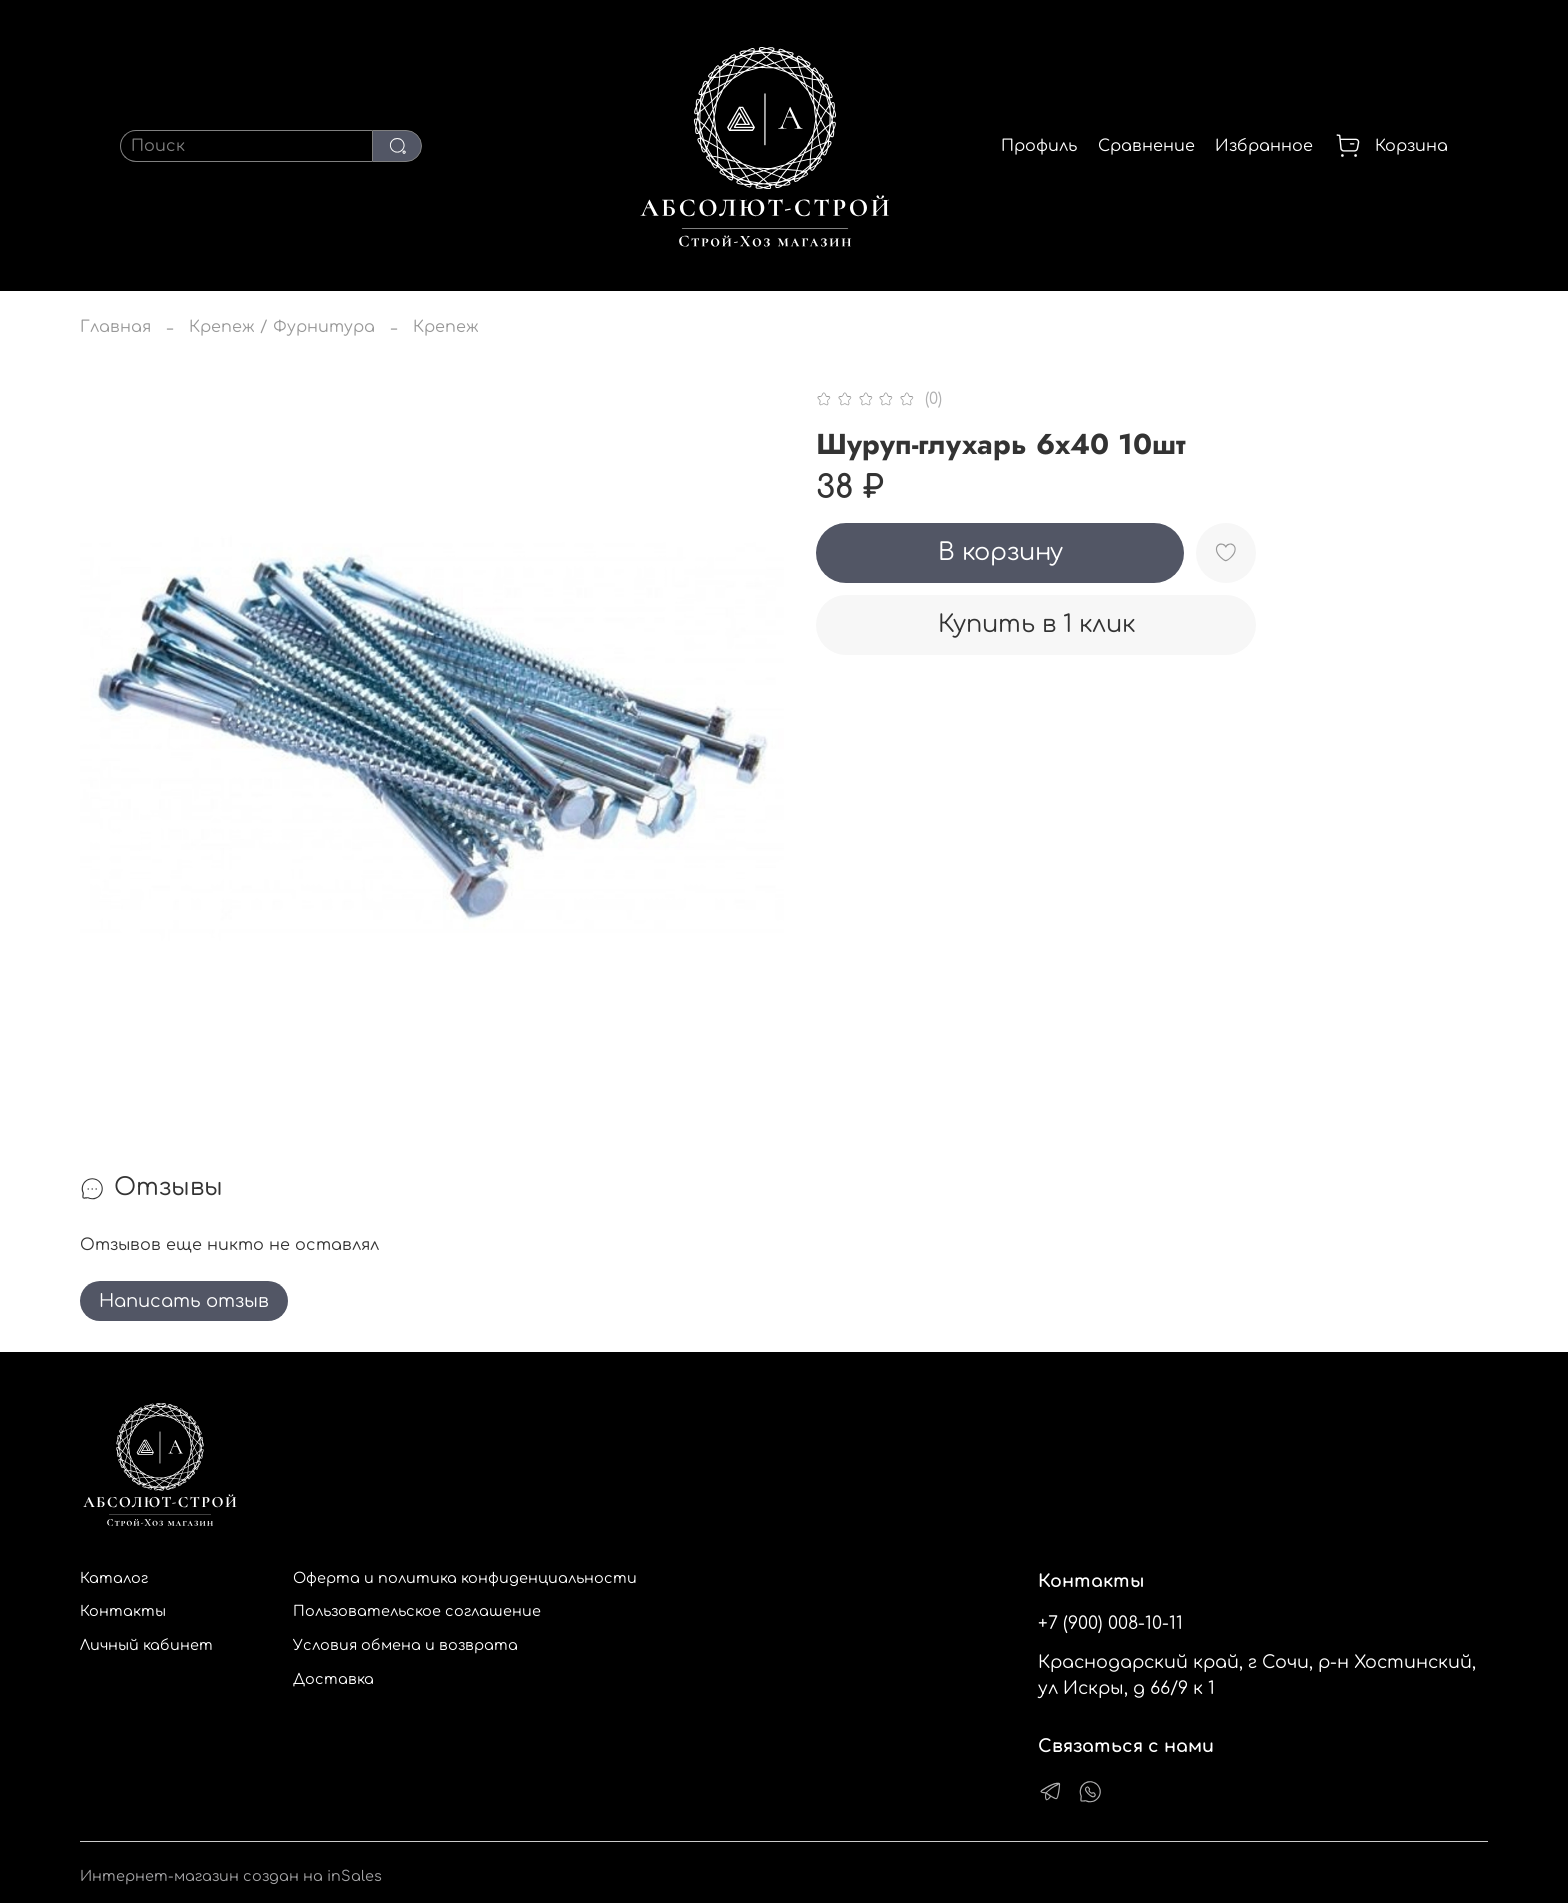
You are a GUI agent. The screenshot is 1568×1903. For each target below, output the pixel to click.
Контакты (123, 1611)
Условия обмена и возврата (405, 1645)
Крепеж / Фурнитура (282, 327)
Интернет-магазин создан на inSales (231, 1876)
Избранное (1264, 146)
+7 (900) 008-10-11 (1110, 1623)
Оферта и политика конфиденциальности (465, 1578)
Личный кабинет (146, 1645)
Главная (115, 327)
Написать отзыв (184, 1301)
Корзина (1391, 146)
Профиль (1039, 146)
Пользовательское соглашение (417, 1611)
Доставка (333, 1679)
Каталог (114, 1578)
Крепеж (446, 327)
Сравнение (1146, 146)
